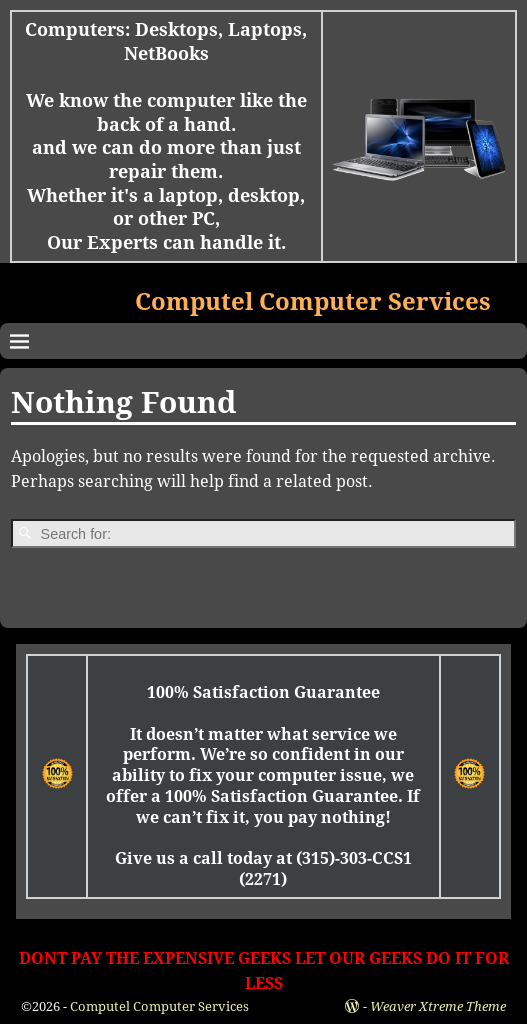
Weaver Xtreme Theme (438, 1006)
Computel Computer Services (313, 302)
